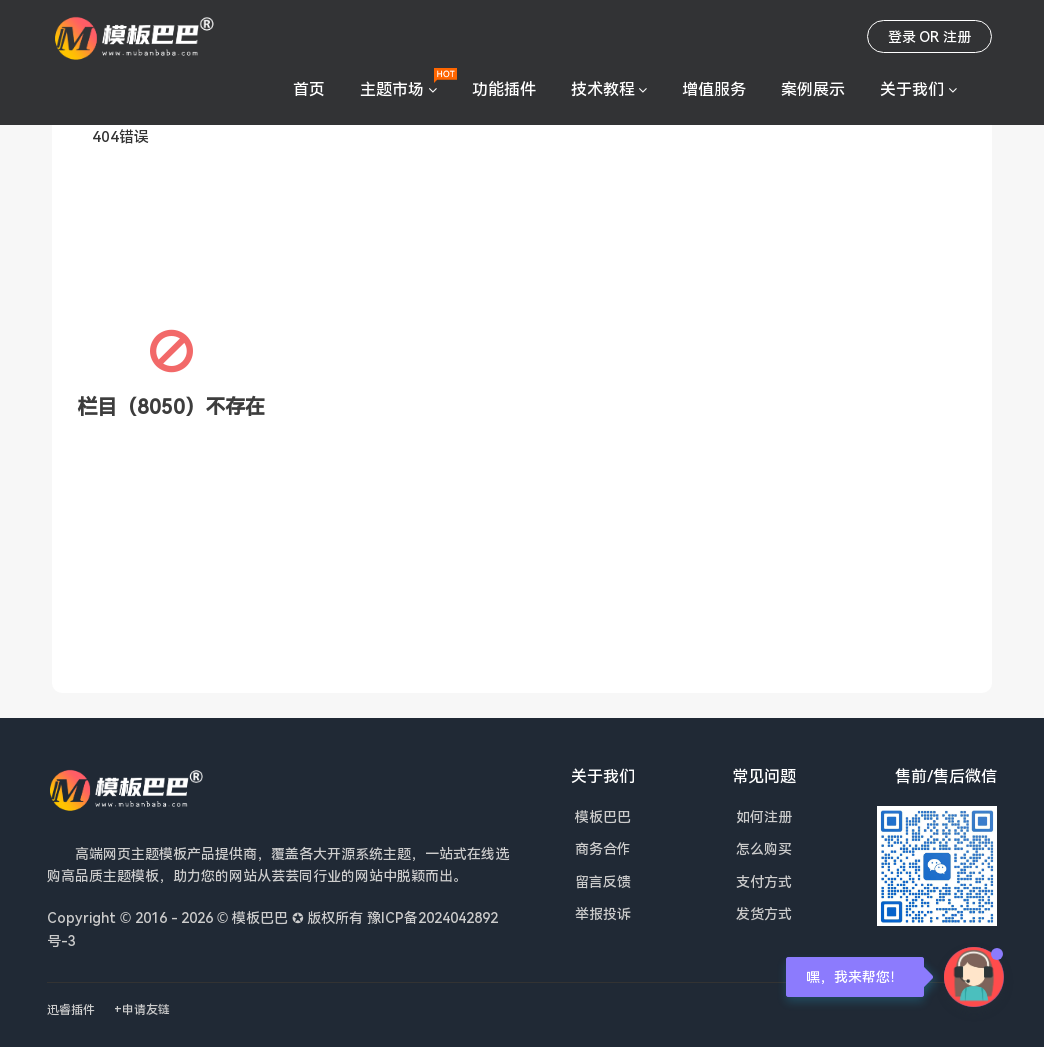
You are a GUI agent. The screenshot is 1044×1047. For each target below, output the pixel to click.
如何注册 (764, 816)
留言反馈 (603, 881)
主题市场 (392, 89)
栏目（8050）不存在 (171, 407)
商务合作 (603, 848)
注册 (957, 36)
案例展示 (813, 89)
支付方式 (764, 881)
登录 (902, 36)
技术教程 (603, 89)
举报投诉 (603, 913)
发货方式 (764, 913)
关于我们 (912, 89)
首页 (309, 89)
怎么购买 (764, 848)
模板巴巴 (603, 816)
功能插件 (504, 89)
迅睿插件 (71, 1009)
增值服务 (714, 89)
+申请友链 (142, 1009)
